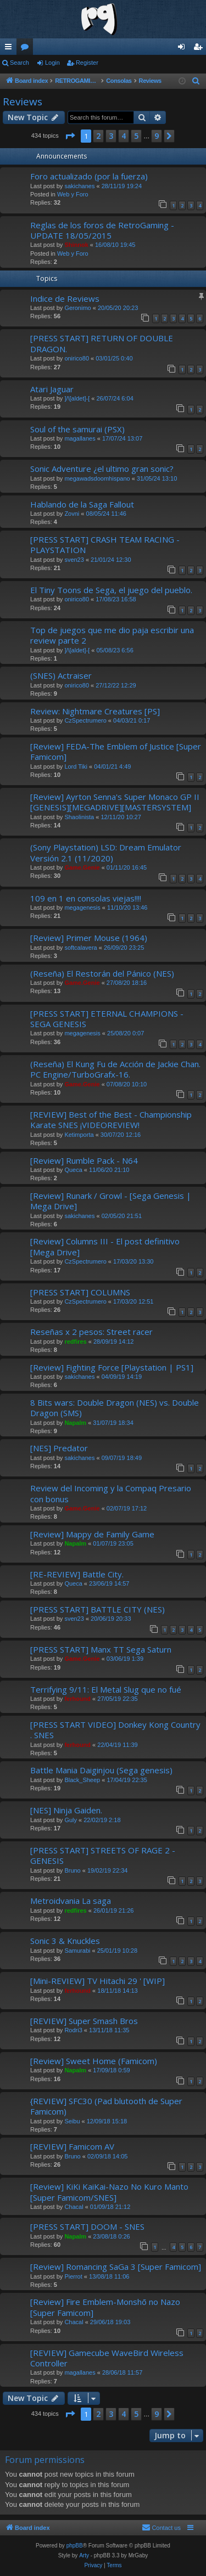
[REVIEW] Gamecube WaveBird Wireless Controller (106, 2358)
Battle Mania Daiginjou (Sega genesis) (101, 1770)
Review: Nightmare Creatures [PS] (95, 711)
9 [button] (156, 136)
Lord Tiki (75, 766)
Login (52, 62)
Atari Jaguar (52, 389)
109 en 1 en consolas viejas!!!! (85, 898)
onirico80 (76, 358)
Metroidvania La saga (70, 1900)
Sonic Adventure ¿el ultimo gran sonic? (102, 468)
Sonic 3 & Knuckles (65, 1940)
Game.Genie (81, 867)
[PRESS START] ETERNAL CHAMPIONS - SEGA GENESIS (106, 1018)
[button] (70, 136)
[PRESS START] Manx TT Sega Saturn (100, 1649)
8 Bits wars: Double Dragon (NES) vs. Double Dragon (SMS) (114, 1407)
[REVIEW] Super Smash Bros (84, 2020)
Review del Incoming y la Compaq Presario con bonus (110, 1493)
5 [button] (136, 136)
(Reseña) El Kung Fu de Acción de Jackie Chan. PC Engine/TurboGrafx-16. (115, 1069)
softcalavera (80, 947)
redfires (75, 1341)
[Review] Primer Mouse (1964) (88, 937)
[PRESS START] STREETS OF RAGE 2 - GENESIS (102, 1855)
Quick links (10, 49)
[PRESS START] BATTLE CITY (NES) (97, 1609)
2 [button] (98, 136)
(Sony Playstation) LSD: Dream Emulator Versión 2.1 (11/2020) (105, 852)
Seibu (72, 2121)
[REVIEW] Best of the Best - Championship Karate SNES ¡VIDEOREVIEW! (111, 1119)
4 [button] (123, 136)
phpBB (74, 2546)
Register (87, 62)
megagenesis (82, 907)
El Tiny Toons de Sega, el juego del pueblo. (111, 589)
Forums (27, 49)
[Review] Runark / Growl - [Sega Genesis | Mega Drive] (110, 1200)
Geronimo (77, 308)
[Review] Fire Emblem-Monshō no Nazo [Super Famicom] (105, 2307)
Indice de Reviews (64, 298)
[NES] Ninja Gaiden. (66, 1810)
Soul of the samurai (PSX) (77, 429)
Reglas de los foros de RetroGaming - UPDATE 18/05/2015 (102, 230)
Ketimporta (78, 1134)
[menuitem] (196, 81)
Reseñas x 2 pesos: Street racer (91, 1331)
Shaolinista (79, 817)
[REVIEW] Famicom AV (72, 2146)
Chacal (73, 2206)
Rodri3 (73, 2030)
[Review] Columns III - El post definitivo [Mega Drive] (105, 1246)
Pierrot (73, 2276)
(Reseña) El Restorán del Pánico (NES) (102, 973)
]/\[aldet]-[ (77, 398)
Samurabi (77, 1950)
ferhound (77, 1698)
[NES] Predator (59, 1447)
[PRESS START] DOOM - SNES (87, 2226)
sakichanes (79, 186)
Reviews (22, 101)
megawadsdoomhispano (97, 478)
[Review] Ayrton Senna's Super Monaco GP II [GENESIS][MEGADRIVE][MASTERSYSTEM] (114, 802)
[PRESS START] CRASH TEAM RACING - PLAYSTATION (105, 544)
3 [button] (111, 136)
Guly (70, 1820)
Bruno (72, 1870)
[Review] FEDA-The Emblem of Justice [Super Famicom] (115, 751)
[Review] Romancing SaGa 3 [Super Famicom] (115, 2266)
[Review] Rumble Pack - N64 (84, 1160)
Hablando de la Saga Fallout (82, 504)
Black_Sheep (82, 1780)
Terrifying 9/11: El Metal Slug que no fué (105, 1689)
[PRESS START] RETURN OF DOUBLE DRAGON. (101, 343)
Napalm (75, 1422)
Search (19, 62)
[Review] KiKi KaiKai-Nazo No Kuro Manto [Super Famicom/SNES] (109, 2191)
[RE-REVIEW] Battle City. (77, 1574)
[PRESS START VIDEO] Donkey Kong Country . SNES (115, 1729)
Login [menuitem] (184, 49)
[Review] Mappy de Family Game (92, 1534)
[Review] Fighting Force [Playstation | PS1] (111, 1367)
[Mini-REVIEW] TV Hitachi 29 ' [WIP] (97, 1980)
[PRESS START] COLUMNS (80, 1292)
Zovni (71, 513)
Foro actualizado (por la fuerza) (89, 176)
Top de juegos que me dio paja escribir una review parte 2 (112, 635)
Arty (84, 2555)
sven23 (73, 559)
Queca (73, 1169)
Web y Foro (72, 194)
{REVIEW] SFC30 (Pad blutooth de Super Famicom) (106, 2106)
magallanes (79, 438)
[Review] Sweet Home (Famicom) (93, 2060)
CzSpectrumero (85, 720)
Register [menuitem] (200, 49)
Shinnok (76, 244)
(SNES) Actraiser (61, 675)
